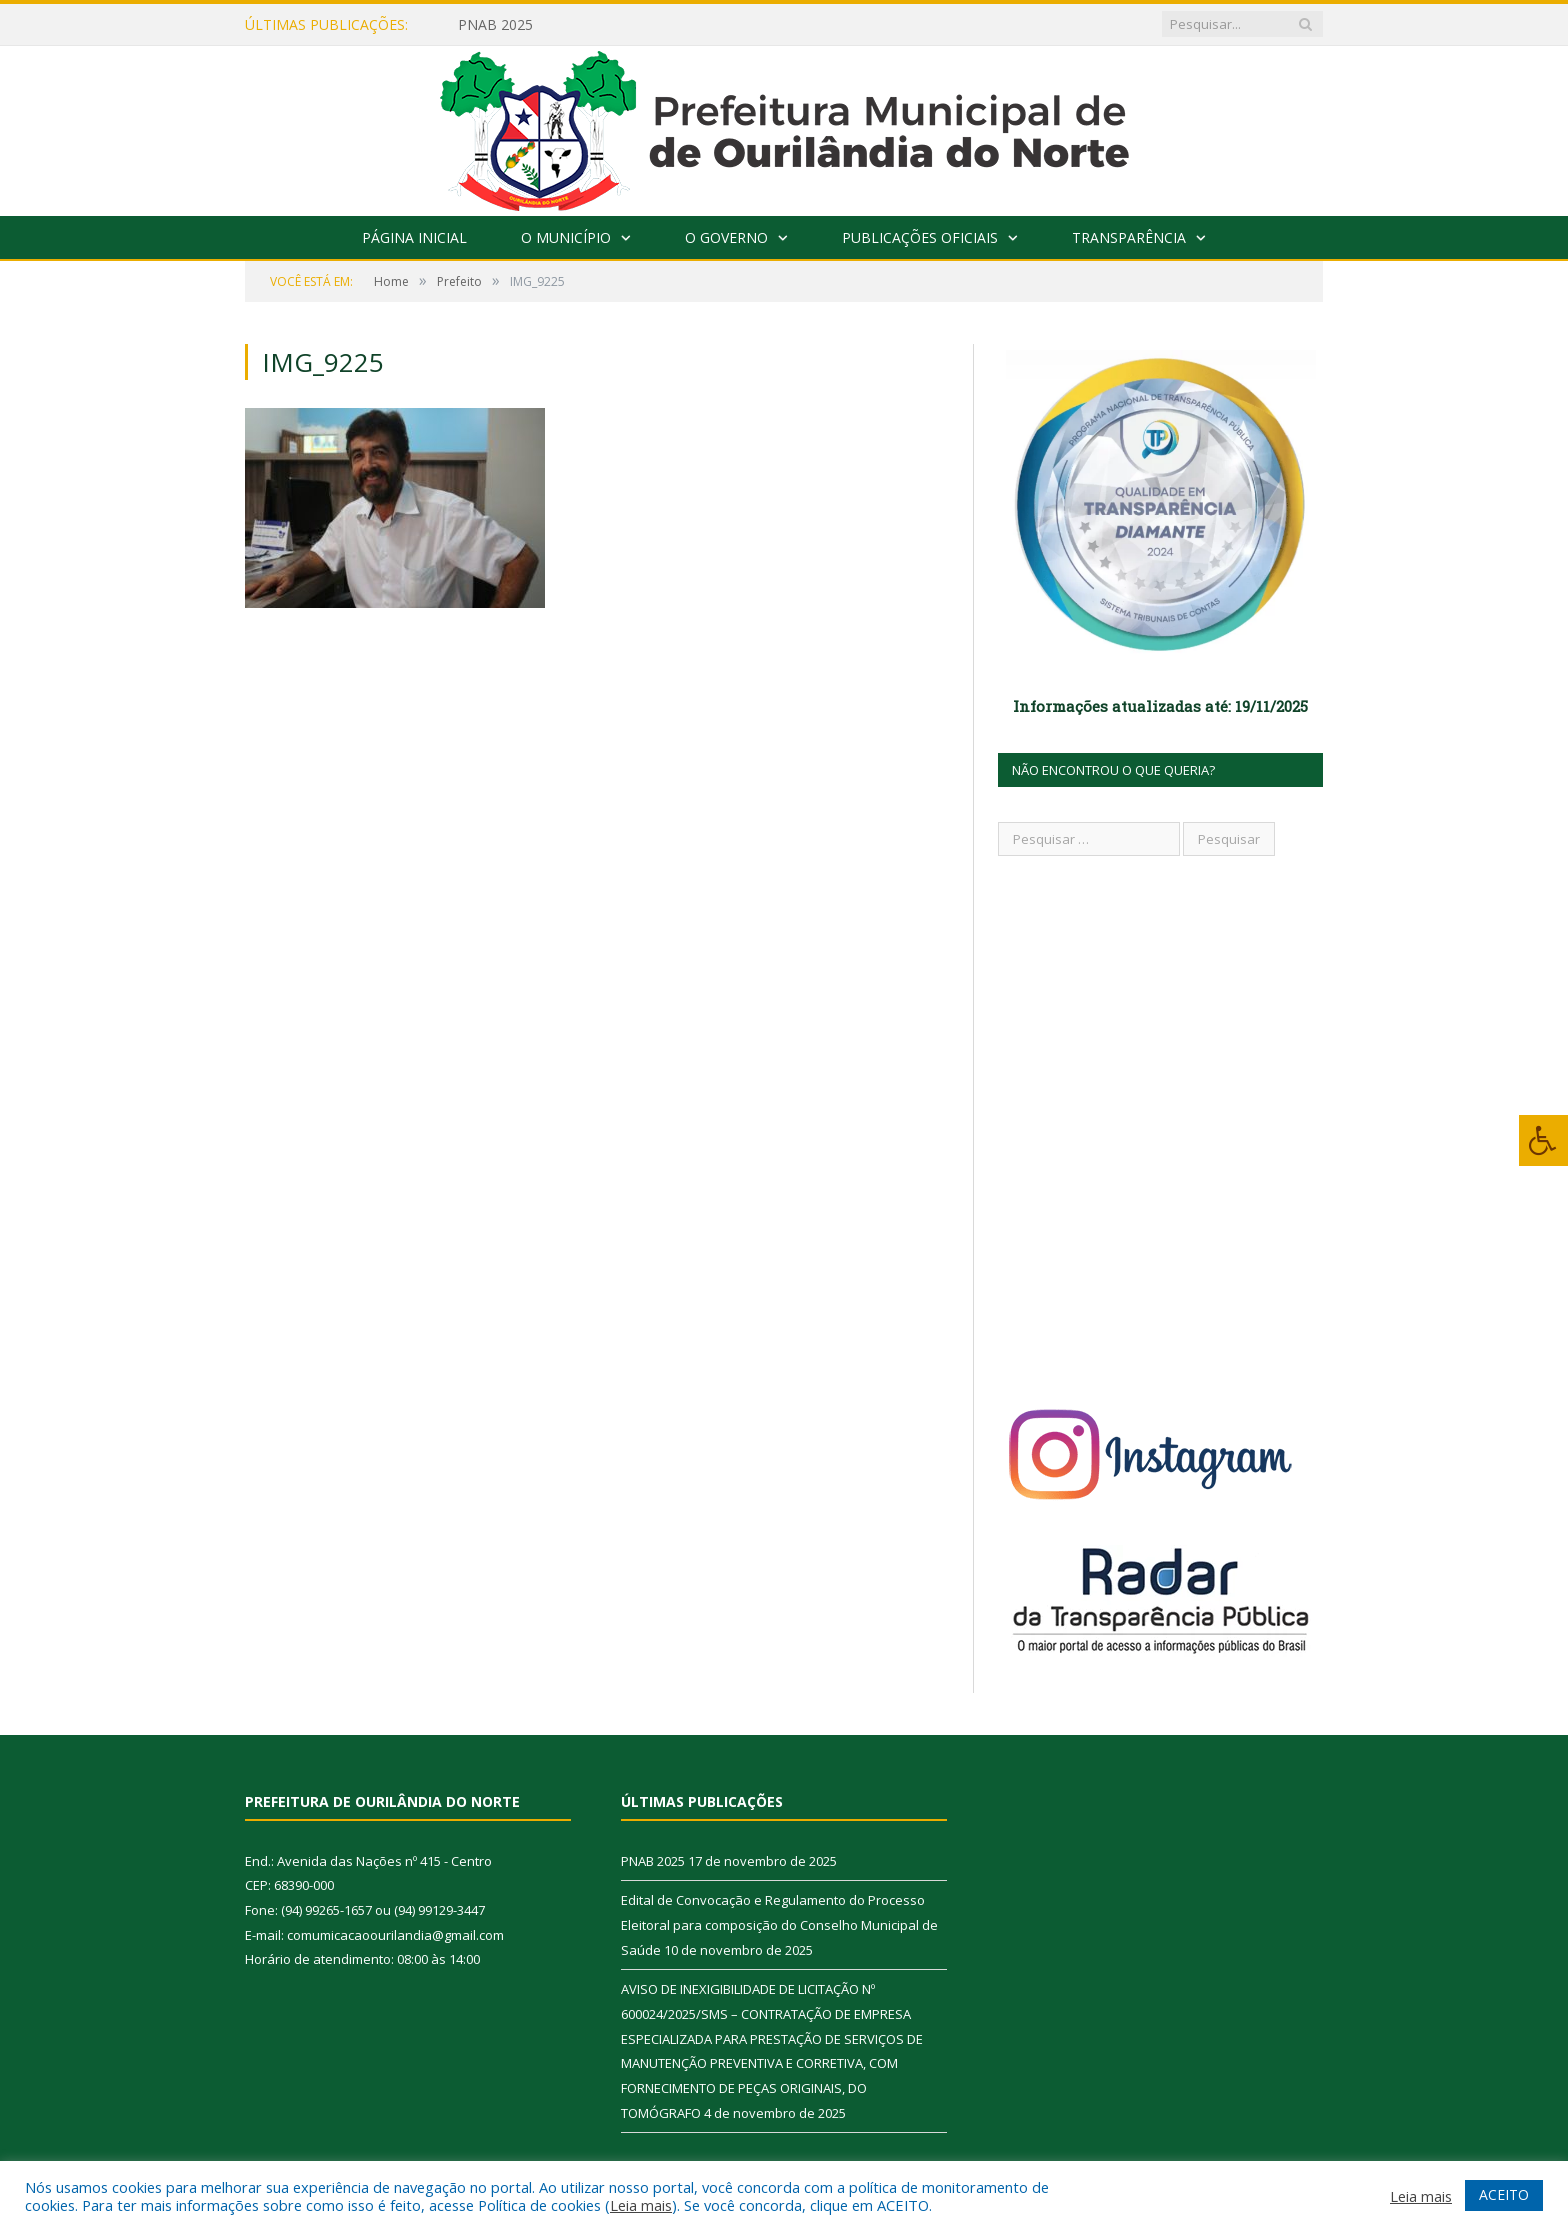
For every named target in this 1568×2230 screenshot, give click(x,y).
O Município (566, 237)
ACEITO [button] (1504, 2194)
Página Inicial (414, 237)
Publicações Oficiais (920, 237)
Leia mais (641, 2205)
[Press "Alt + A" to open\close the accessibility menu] (1543, 1140)
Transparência (1129, 237)
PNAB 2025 (495, 25)
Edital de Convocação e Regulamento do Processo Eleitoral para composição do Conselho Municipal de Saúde (779, 1924)
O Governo (726, 237)
